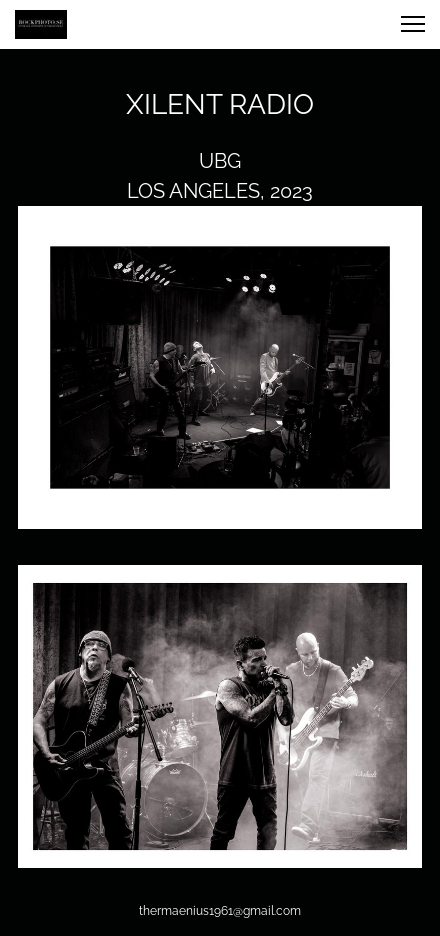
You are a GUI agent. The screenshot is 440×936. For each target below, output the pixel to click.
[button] (413, 24)
